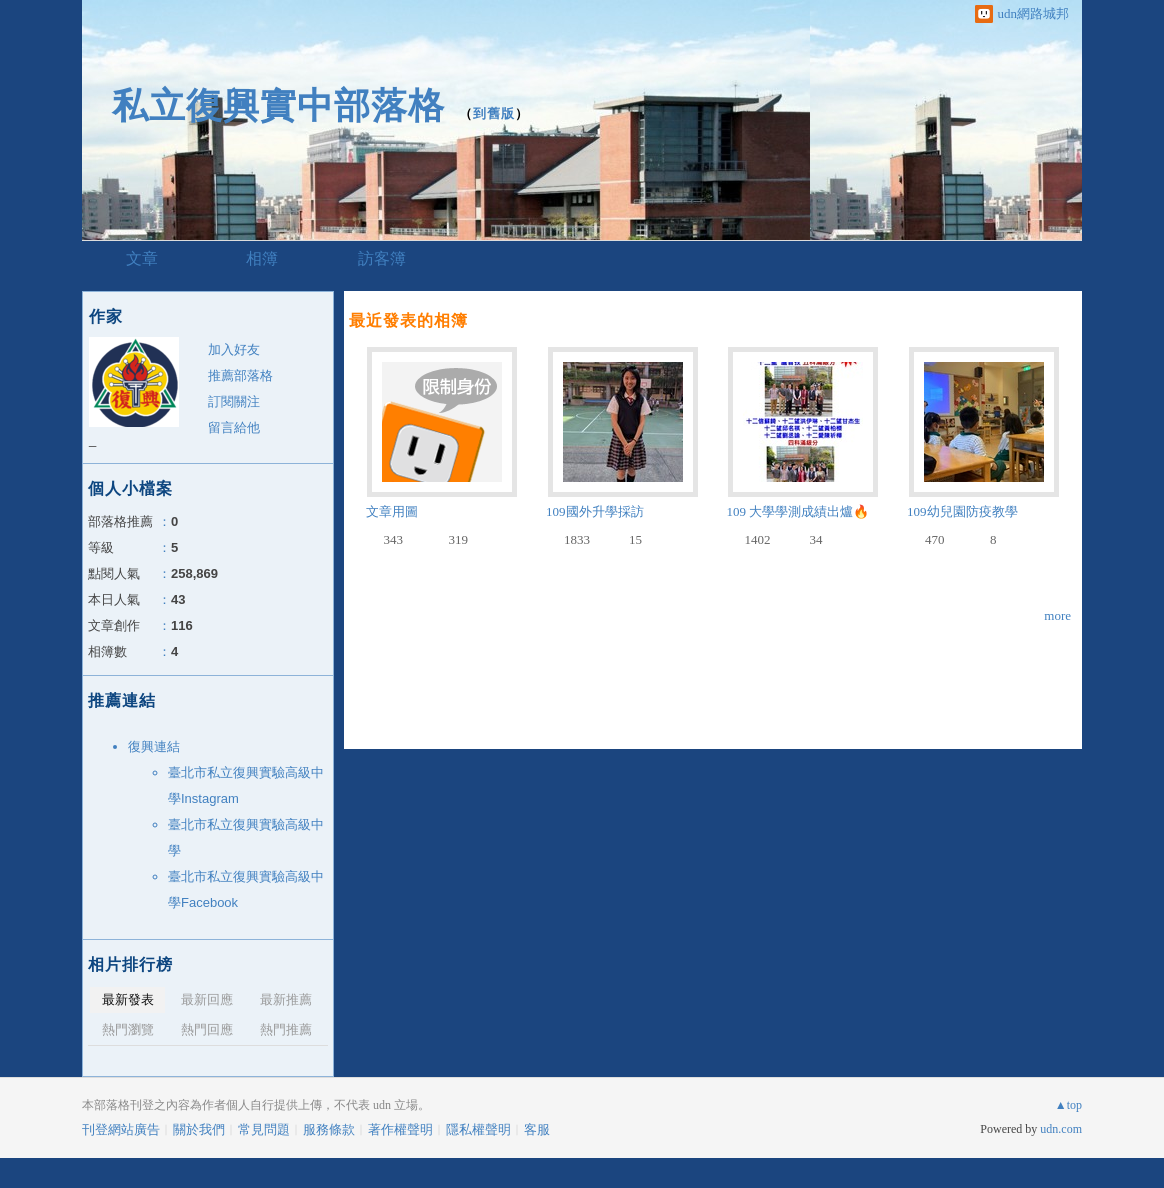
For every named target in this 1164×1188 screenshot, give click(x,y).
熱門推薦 (286, 1029)
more (1057, 615)
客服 (537, 1129)
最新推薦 (286, 999)
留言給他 (234, 427)
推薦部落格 (240, 375)
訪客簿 (382, 258)
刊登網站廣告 (121, 1129)
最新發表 (128, 999)
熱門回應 (207, 1029)
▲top (1068, 1105)
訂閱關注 (234, 401)
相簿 (262, 258)
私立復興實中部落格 (278, 105)
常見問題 (264, 1129)
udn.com (1061, 1129)
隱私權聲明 (478, 1129)
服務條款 (329, 1129)
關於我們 (199, 1129)
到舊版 (494, 113)
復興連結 (154, 746)
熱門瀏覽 (128, 1029)
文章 (142, 258)
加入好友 (234, 349)
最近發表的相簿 (408, 320)
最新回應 (207, 999)
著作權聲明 (400, 1129)
